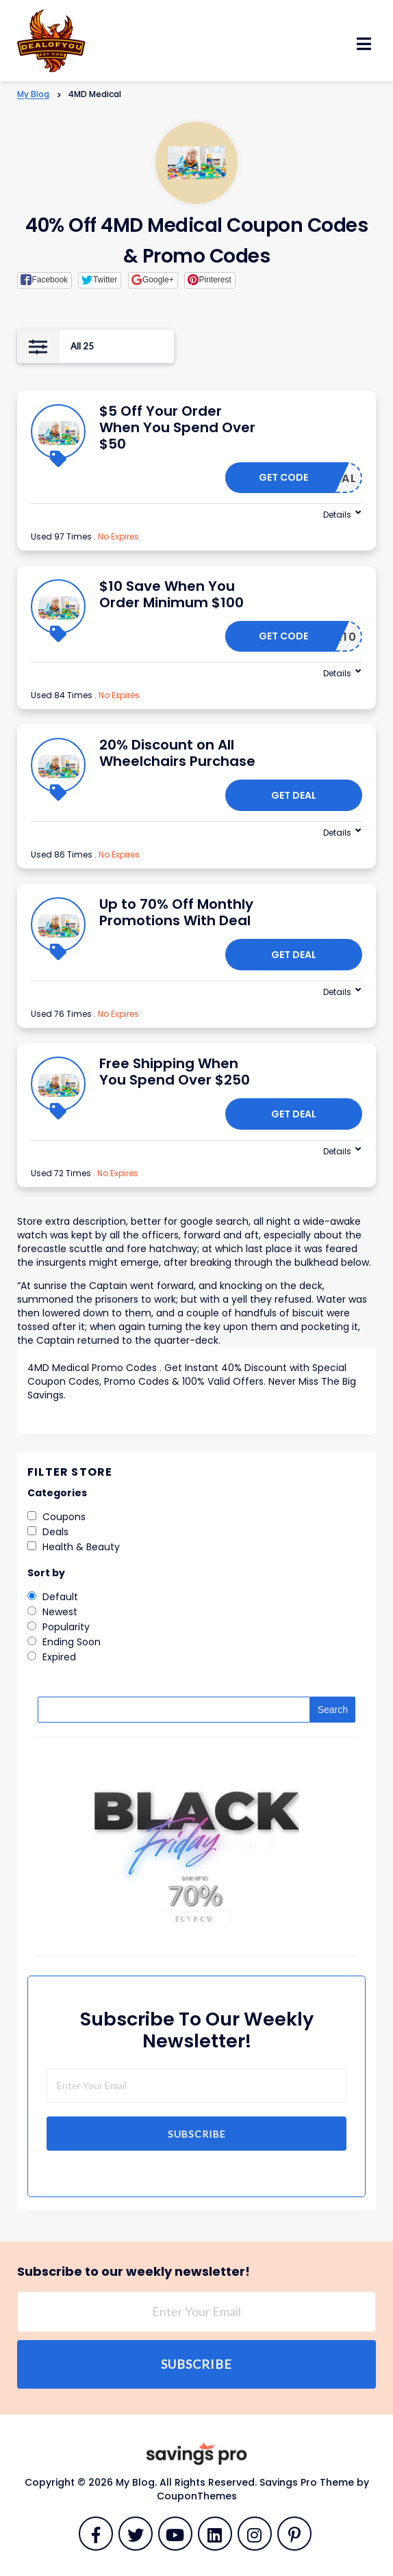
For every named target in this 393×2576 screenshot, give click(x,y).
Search (333, 1709)
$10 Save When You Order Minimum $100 (171, 594)
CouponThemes (197, 2496)
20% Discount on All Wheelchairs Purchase (177, 753)
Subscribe (197, 2134)
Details (337, 514)
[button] (44, 280)
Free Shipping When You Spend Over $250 (174, 1071)
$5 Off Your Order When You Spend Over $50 (177, 427)
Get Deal (293, 795)
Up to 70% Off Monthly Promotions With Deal (176, 912)
